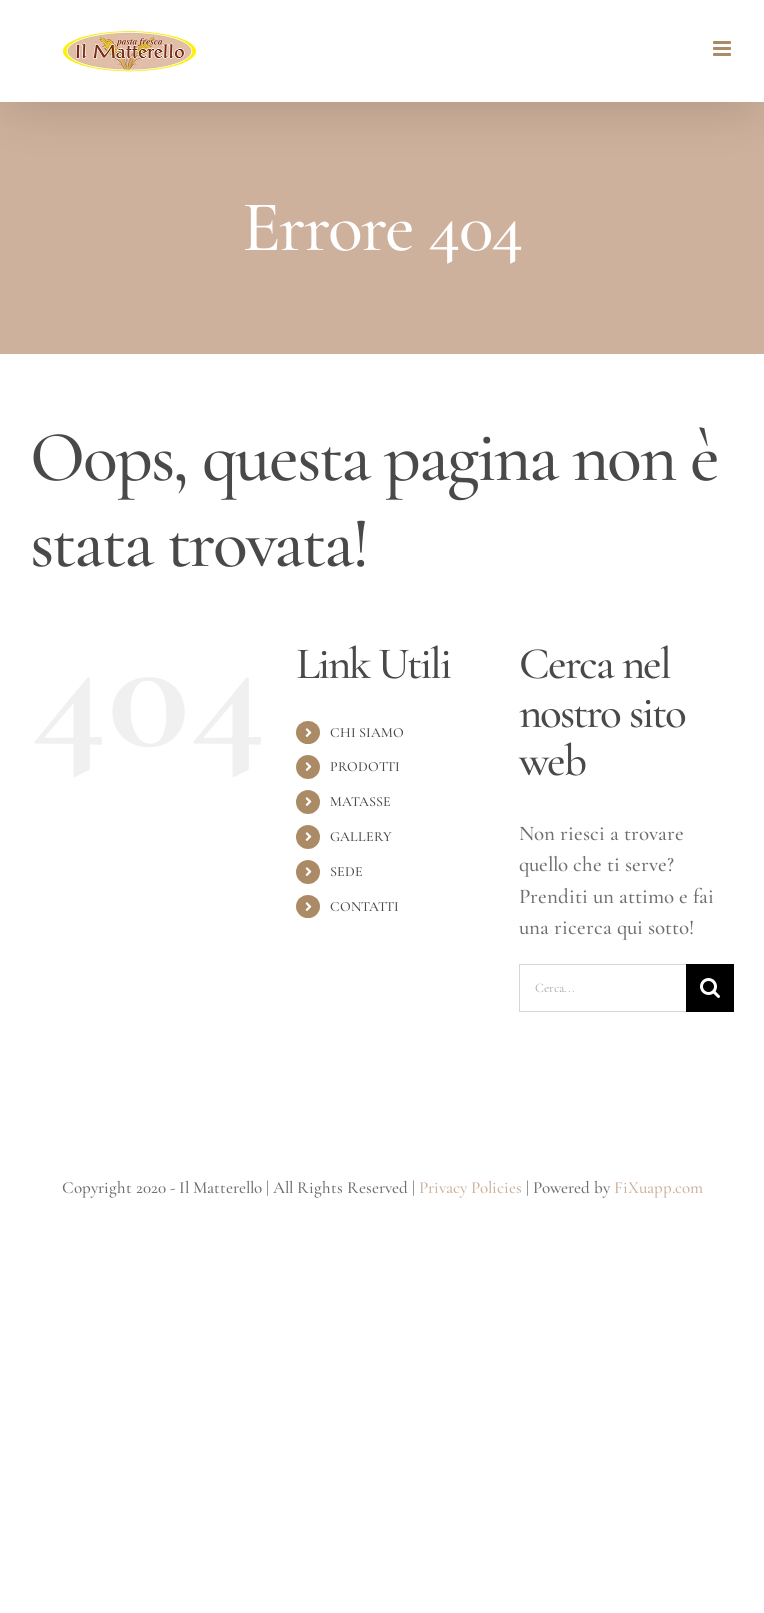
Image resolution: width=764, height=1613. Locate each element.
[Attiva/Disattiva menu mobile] (723, 48)
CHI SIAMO (367, 732)
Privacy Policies (470, 1187)
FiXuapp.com (658, 1187)
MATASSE (360, 801)
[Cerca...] (602, 988)
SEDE (346, 871)
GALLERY (361, 836)
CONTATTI (364, 906)
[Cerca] (710, 988)
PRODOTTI (365, 766)
